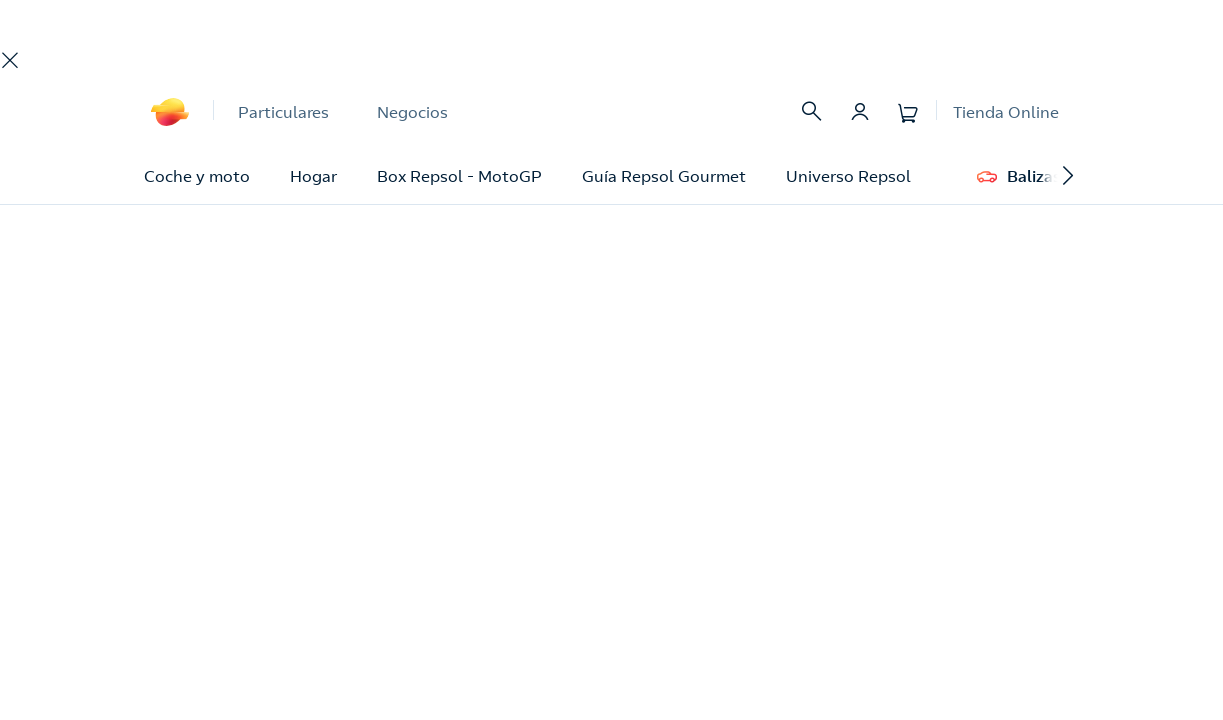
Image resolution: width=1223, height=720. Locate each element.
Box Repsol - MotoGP (459, 176)
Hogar (313, 176)
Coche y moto (197, 176)
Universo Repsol (848, 176)
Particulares (283, 112)
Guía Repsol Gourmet (664, 176)
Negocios (412, 112)
